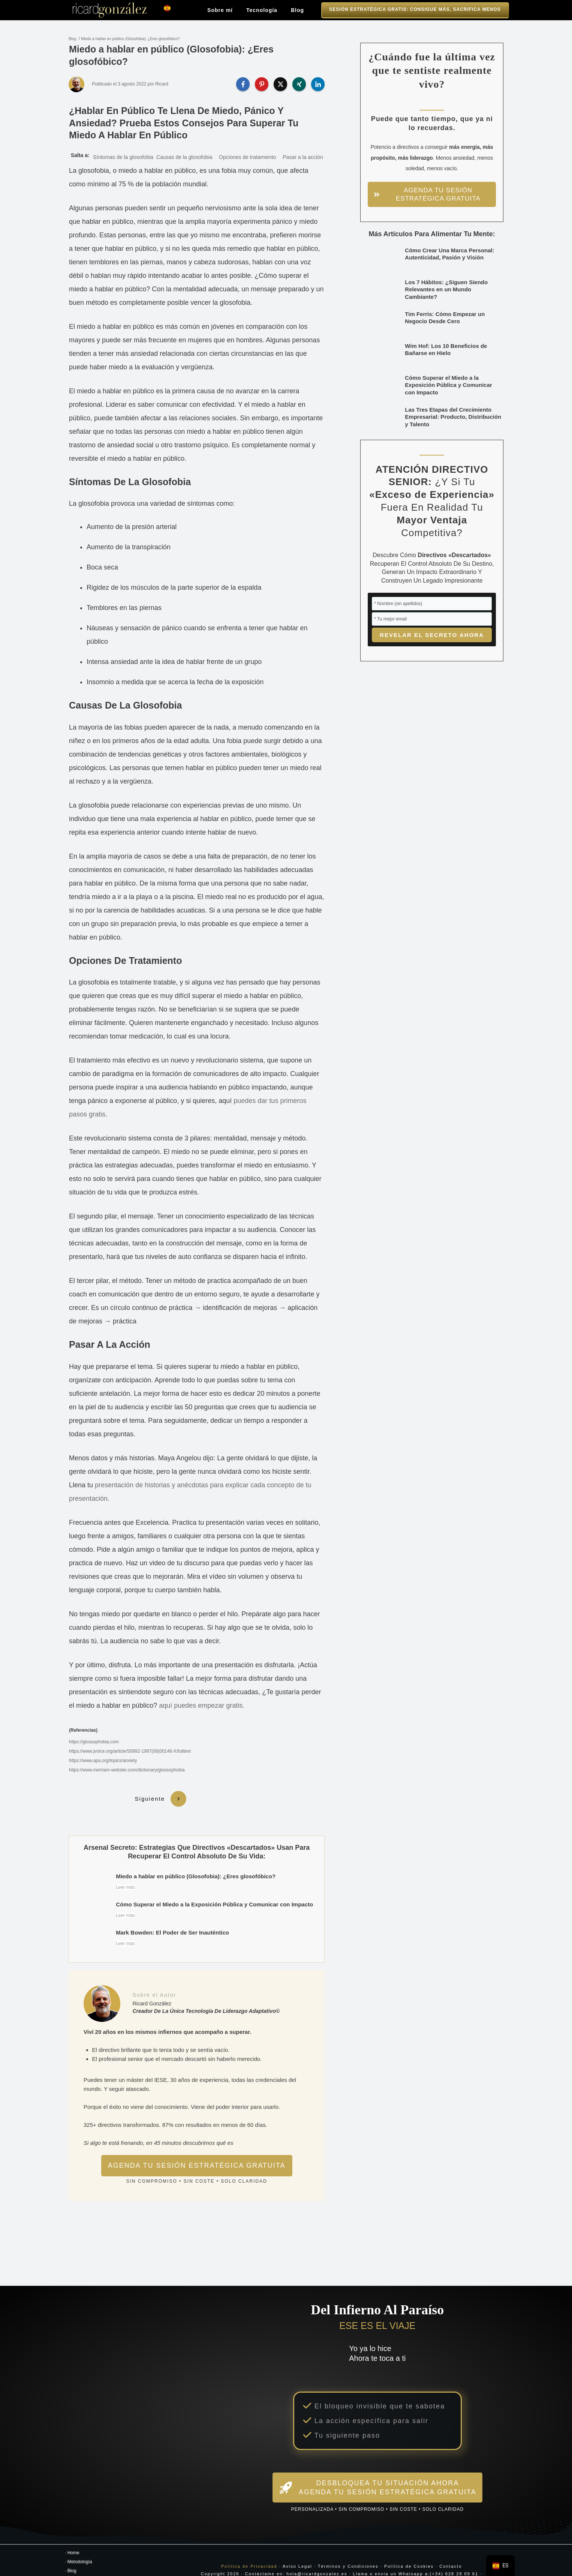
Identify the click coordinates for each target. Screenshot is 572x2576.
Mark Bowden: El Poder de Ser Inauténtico (196, 1930)
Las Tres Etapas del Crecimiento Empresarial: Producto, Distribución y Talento (453, 416)
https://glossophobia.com (94, 1741)
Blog (72, 39)
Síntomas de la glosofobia (123, 157)
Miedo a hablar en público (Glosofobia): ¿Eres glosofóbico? (130, 39)
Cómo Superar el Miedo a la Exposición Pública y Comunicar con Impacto (196, 1901)
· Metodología (78, 2549)
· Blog (70, 2558)
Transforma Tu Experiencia (94, 2567)
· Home (72, 2540)
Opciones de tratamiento (247, 157)
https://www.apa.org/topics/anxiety (103, 1760)
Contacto (450, 2554)
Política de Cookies (409, 2554)
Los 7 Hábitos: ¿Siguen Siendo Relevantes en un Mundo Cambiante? (446, 289)
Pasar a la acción (303, 157)
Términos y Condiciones (348, 2554)
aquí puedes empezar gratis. (201, 1705)
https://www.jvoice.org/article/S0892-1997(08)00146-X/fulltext (130, 1751)
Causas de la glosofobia (184, 157)
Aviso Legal (297, 2554)
